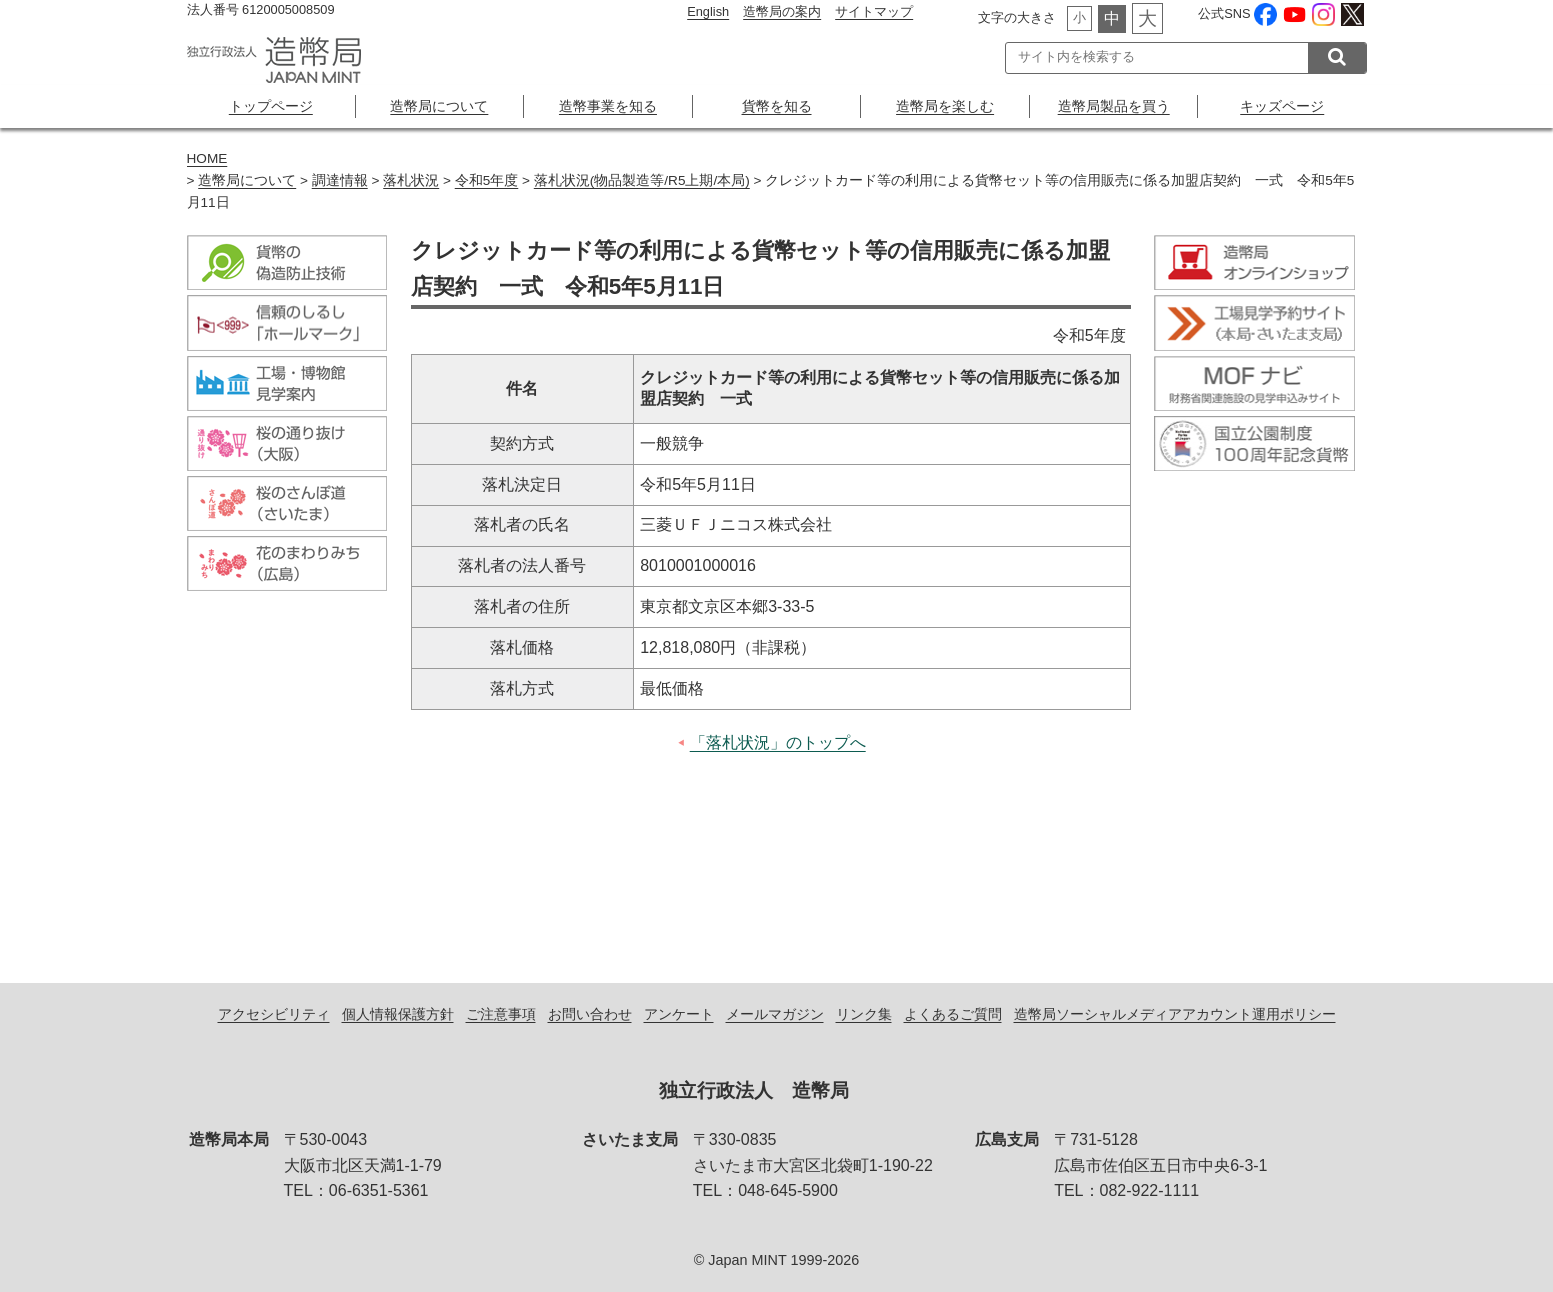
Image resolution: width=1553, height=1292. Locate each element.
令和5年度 (487, 180)
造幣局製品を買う (1114, 106)
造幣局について (439, 106)
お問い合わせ (590, 1014)
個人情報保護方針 (398, 1014)
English (708, 11)
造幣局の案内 (782, 11)
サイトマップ (874, 11)
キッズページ (1282, 106)
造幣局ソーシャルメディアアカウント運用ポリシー (1175, 1014)
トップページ (271, 106)
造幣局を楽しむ (945, 106)
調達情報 (340, 180)
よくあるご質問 (953, 1014)
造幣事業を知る (608, 106)
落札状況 (411, 180)
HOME (207, 158)
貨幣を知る (777, 106)
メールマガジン (775, 1014)
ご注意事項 (501, 1014)
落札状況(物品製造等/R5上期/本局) (642, 180)
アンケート (679, 1014)
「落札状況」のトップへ (778, 742)
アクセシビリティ (274, 1014)
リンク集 (864, 1014)
